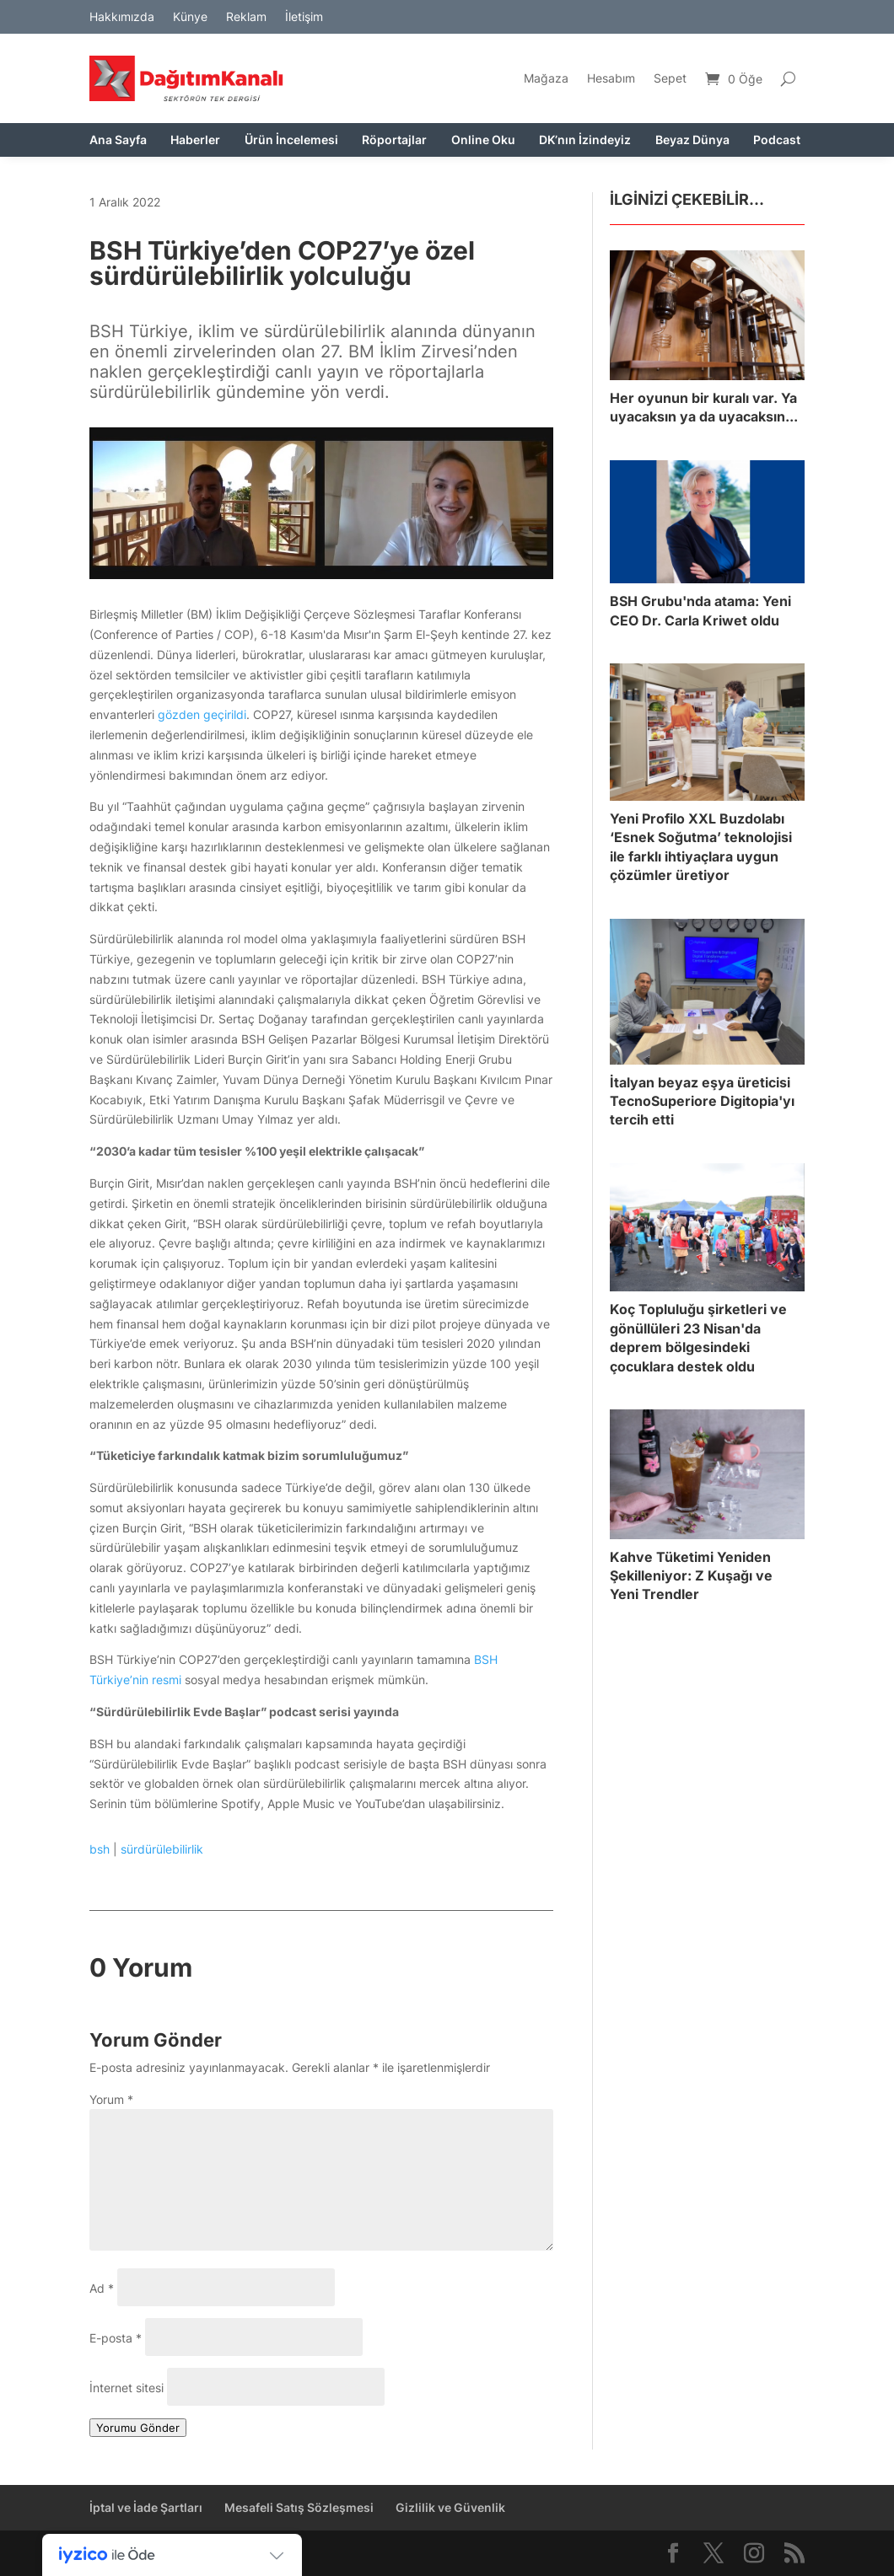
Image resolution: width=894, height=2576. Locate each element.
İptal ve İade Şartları (145, 2507)
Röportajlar (394, 140)
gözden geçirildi (202, 714)
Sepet (670, 78)
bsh (99, 1849)
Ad (101, 2288)
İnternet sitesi (126, 2387)
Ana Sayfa (118, 140)
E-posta (115, 2338)
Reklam (246, 17)
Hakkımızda (121, 17)
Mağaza (546, 78)
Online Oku (483, 140)
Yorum (111, 2099)
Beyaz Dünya (692, 140)
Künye (190, 17)
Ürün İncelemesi (291, 140)
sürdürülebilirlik (162, 1849)
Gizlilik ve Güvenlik (450, 2507)
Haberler (195, 140)
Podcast (776, 140)
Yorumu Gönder (138, 2427)
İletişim (304, 17)
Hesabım (611, 78)
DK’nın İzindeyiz (585, 140)
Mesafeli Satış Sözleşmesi (299, 2507)
